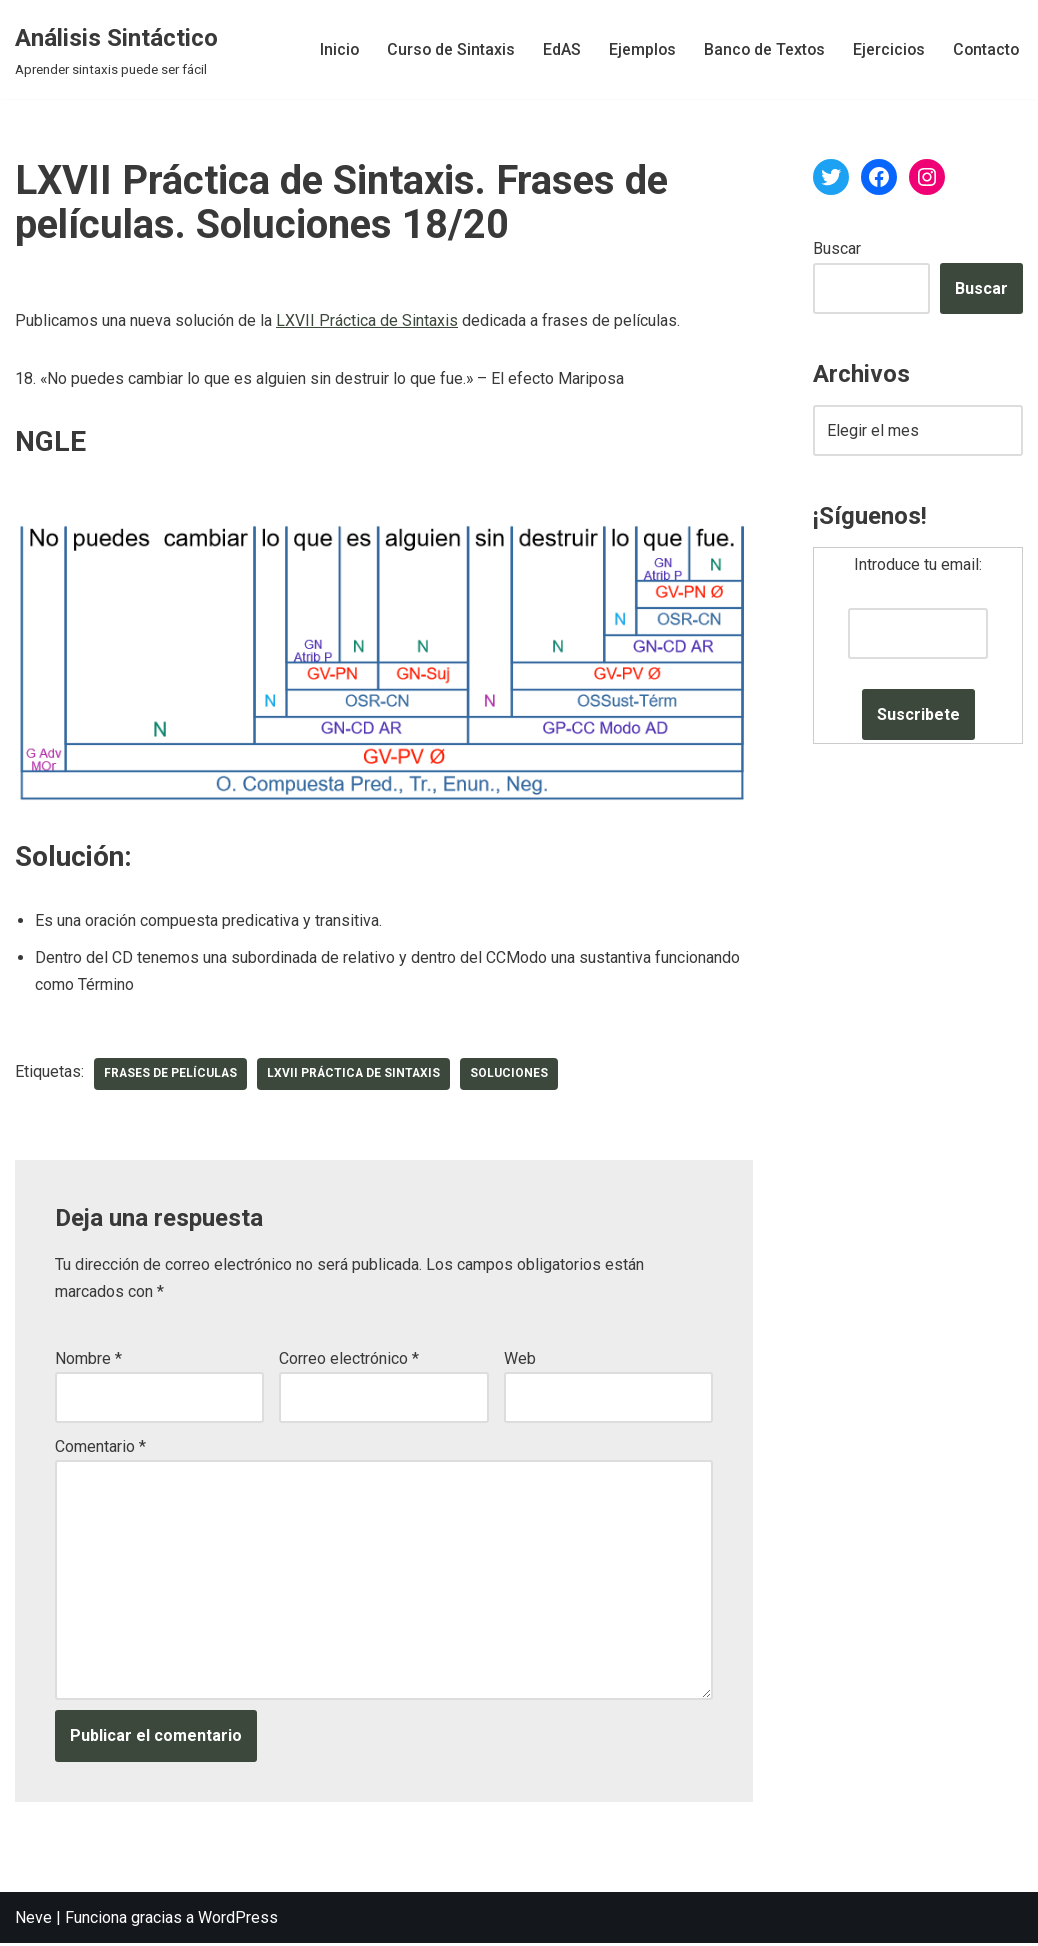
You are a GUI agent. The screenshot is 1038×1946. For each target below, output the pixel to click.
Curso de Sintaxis (444, 49)
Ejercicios (886, 49)
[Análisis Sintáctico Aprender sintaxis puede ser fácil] (116, 49)
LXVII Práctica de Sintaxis (367, 320)
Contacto (985, 49)
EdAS (556, 49)
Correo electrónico (349, 1359)
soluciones (514, 1074)
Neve (33, 1920)
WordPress (238, 1920)
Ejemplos (637, 49)
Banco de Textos (760, 49)
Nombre (88, 1359)
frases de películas (171, 1074)
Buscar (837, 248)
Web (520, 1359)
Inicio (332, 49)
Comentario (100, 1447)
